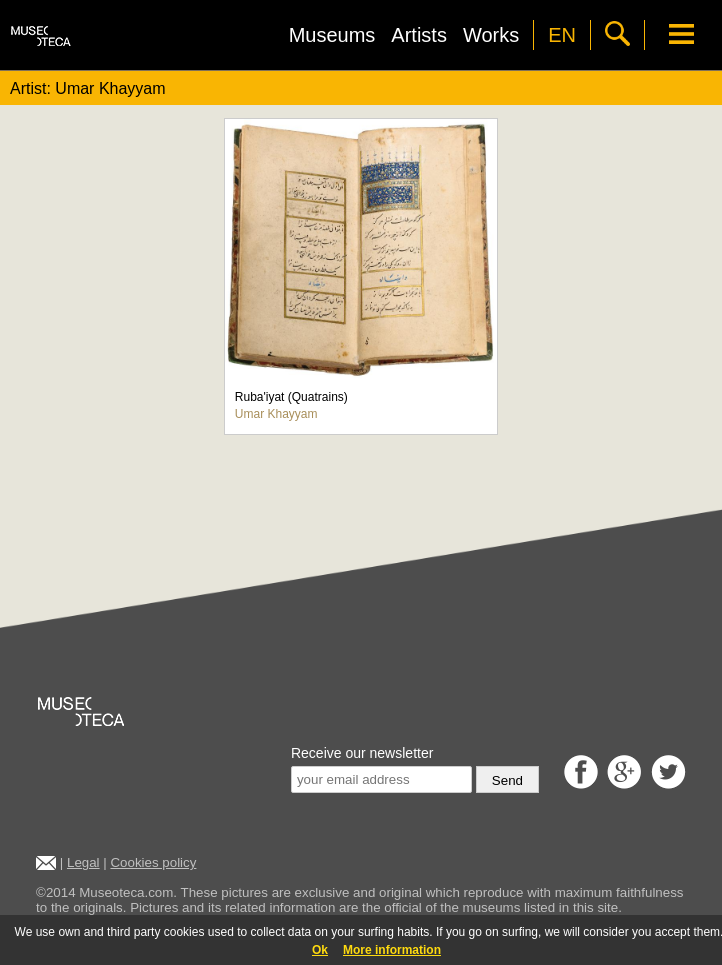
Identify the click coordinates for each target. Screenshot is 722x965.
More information (392, 950)
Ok (320, 950)
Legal (83, 862)
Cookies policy (153, 862)
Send (507, 780)
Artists (419, 35)
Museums (332, 35)
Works (491, 35)
